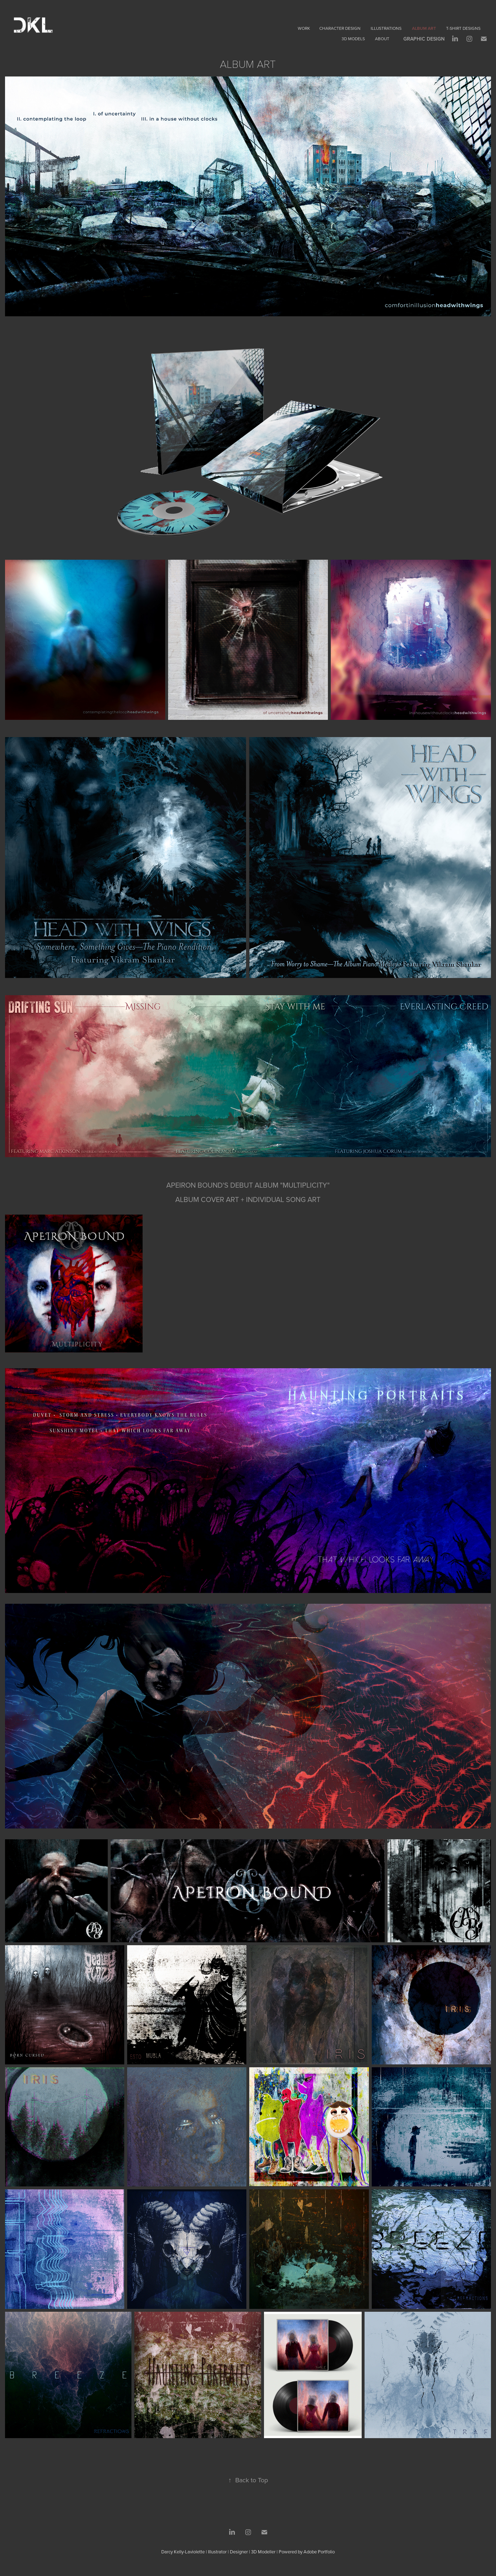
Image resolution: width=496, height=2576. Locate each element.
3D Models (353, 39)
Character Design (340, 28)
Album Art (424, 28)
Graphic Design (424, 38)
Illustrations (386, 28)
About (382, 39)
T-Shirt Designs (463, 28)
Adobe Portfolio (319, 2551)
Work (304, 28)
